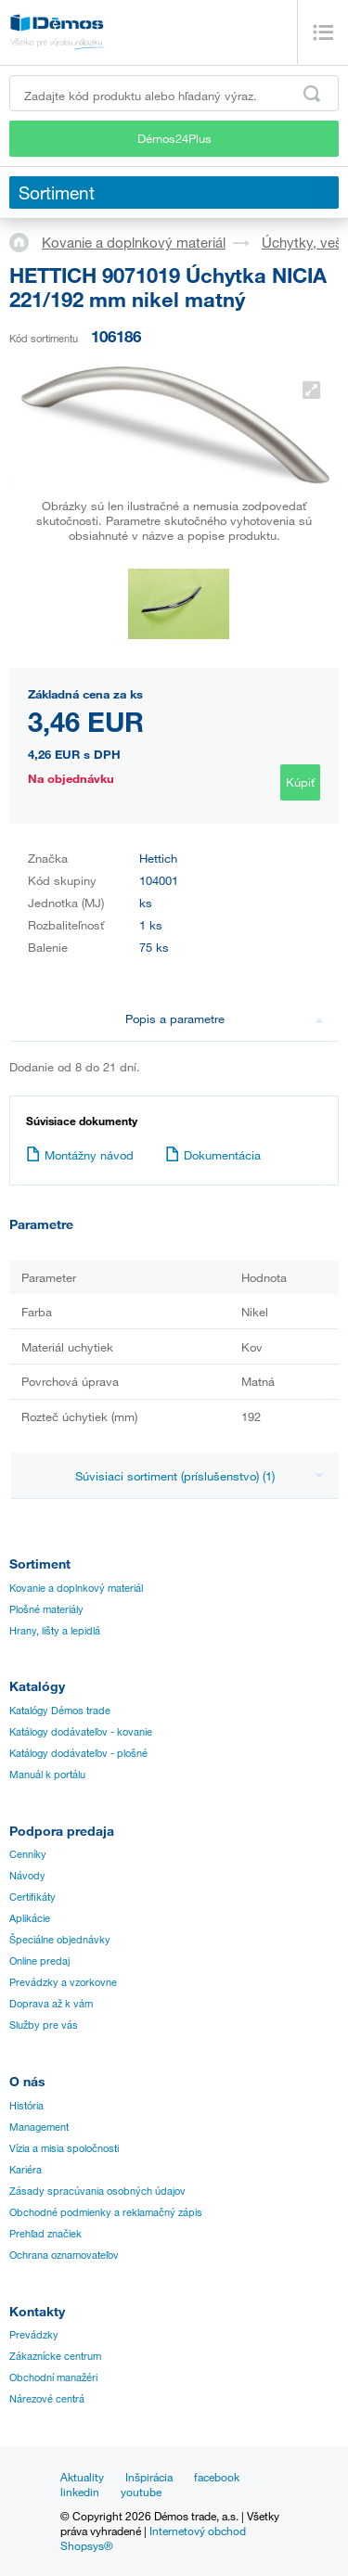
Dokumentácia (213, 1154)
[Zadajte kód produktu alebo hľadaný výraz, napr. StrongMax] (174, 93)
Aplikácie (29, 1918)
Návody (27, 1875)
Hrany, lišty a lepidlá (54, 1630)
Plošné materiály (46, 1609)
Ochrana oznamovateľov (64, 2255)
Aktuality (82, 2476)
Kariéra (25, 2169)
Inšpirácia (149, 2476)
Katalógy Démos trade (59, 1710)
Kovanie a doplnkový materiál (134, 242)
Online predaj (39, 1960)
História (26, 2105)
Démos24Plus (174, 138)
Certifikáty (32, 1896)
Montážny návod (80, 1154)
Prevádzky (33, 2334)
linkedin (79, 2491)
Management (39, 2127)
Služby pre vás (43, 2025)
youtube (141, 2491)
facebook (216, 2476)
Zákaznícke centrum (55, 2356)
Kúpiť (300, 782)
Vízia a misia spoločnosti (64, 2148)
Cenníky (27, 1854)
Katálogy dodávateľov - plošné (78, 1753)
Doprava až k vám (51, 2003)
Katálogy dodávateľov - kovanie (80, 1731)
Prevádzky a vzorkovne (63, 1982)
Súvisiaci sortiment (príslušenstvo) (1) (199, 1475)
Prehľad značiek (45, 2233)
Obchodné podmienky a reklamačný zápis (105, 2212)
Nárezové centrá (46, 2398)
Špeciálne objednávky (59, 1939)
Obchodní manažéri (53, 2377)
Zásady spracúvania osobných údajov (97, 2191)
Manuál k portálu (47, 1774)
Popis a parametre (224, 1018)
